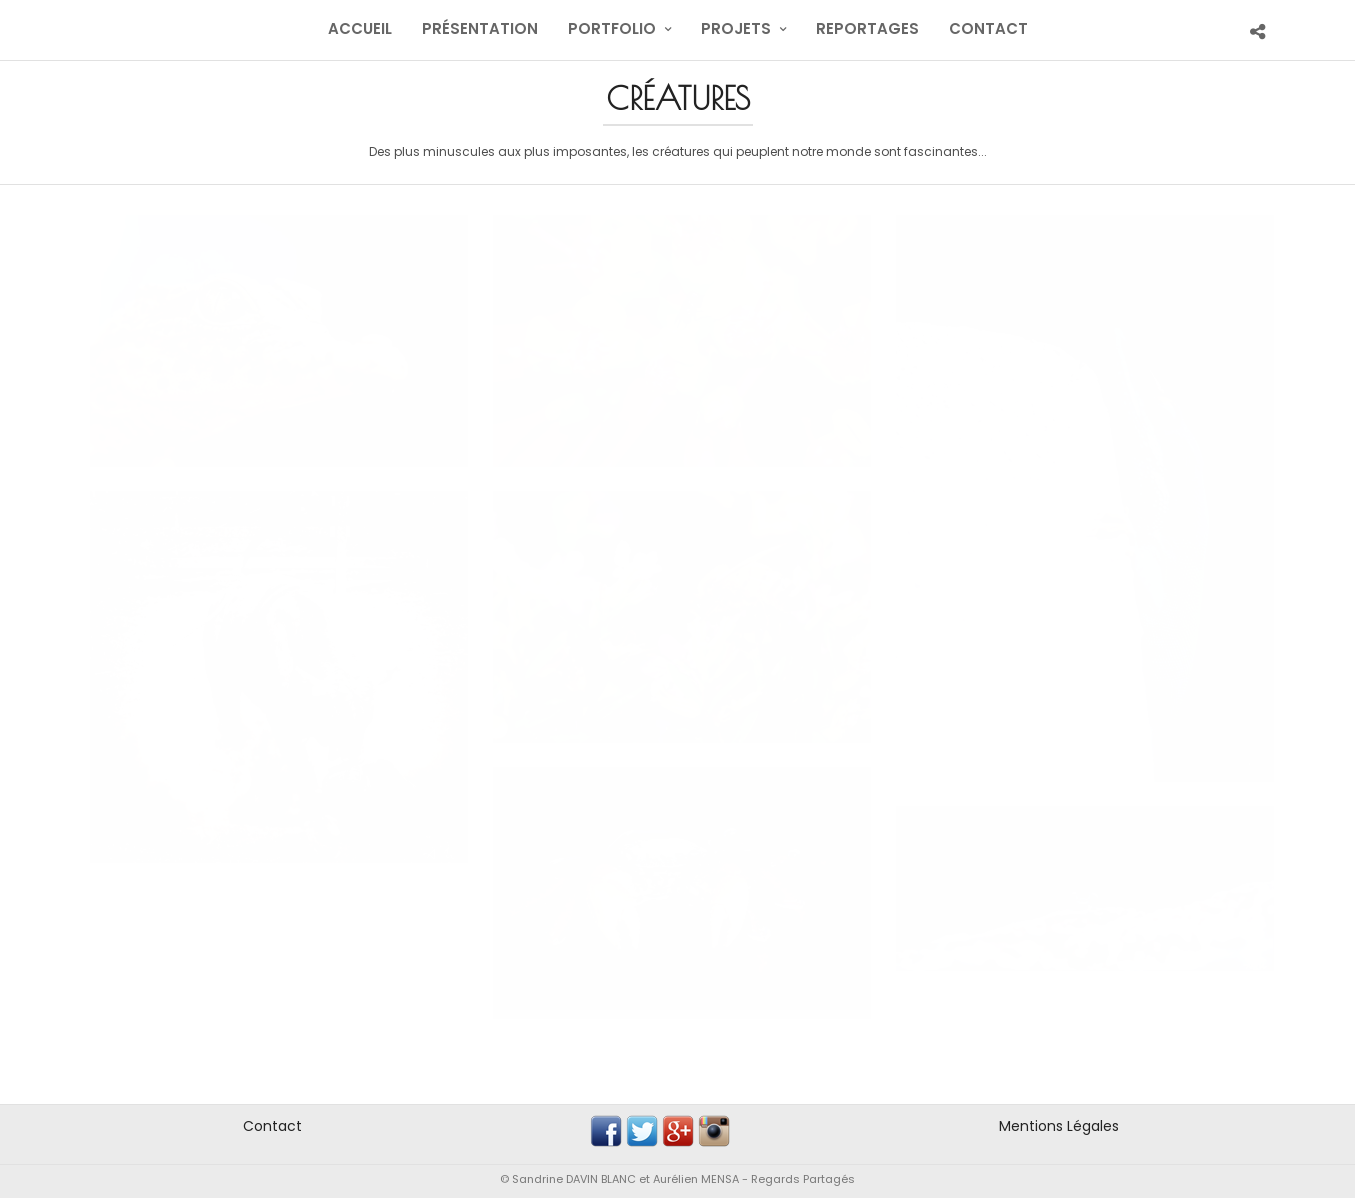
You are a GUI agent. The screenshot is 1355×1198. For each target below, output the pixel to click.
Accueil (360, 28)
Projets (736, 28)
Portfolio (612, 28)
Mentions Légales (1059, 1126)
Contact (988, 28)
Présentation (480, 28)
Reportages (867, 28)
